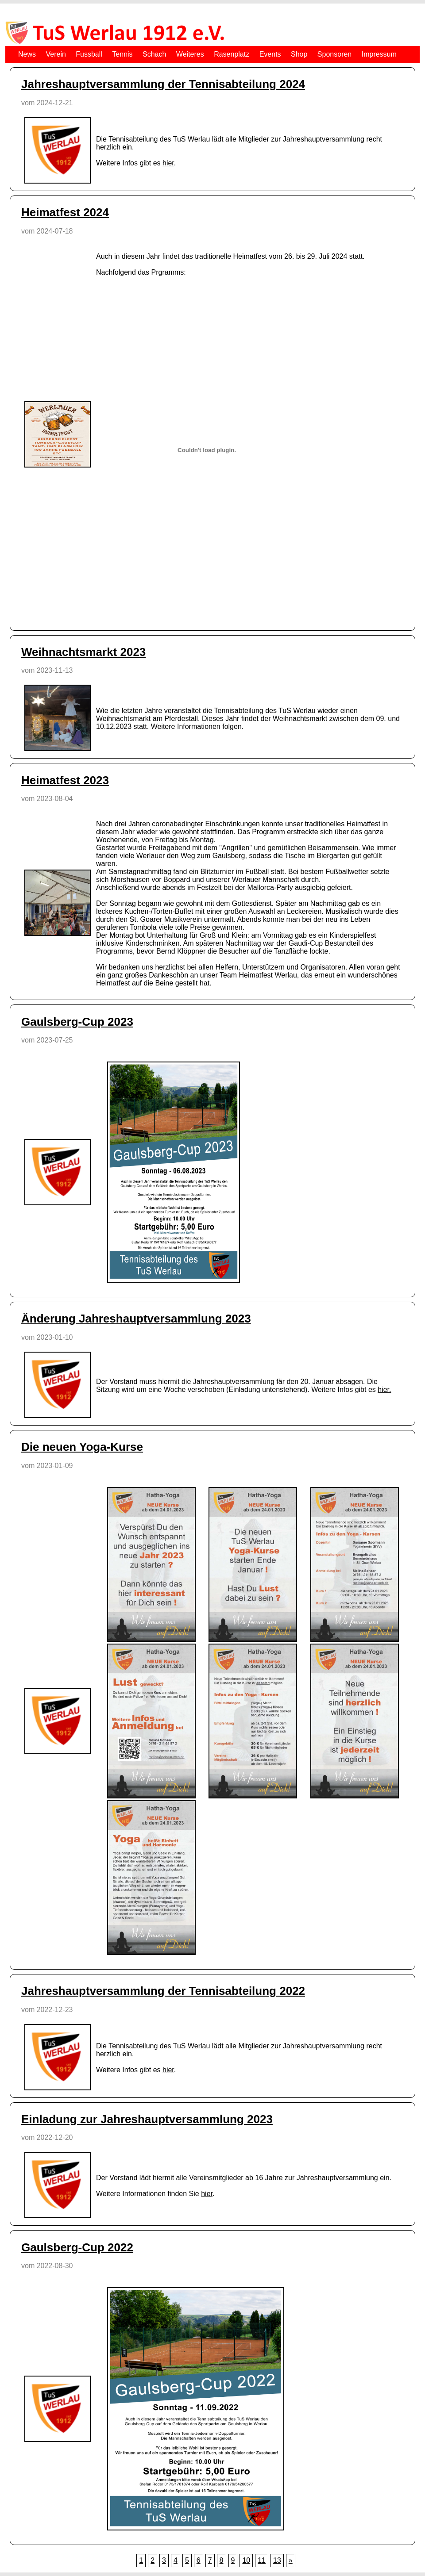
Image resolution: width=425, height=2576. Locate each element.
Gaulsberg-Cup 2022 (77, 2247)
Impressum (379, 54)
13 (277, 2560)
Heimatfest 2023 (65, 780)
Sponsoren (334, 54)
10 (246, 2560)
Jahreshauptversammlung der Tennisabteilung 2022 (163, 1990)
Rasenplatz (231, 54)
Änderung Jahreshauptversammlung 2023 (136, 1318)
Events (270, 54)
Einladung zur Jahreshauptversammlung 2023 (147, 2119)
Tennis (122, 54)
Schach (154, 54)
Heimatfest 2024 (65, 212)
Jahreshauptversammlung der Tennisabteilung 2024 (163, 84)
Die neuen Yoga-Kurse (82, 1446)
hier (168, 163)
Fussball (89, 54)
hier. (384, 1389)
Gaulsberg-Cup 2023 (77, 1021)
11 (262, 2560)
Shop (299, 54)
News (27, 54)
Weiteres (190, 54)
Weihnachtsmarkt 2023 (83, 652)
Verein (56, 54)
